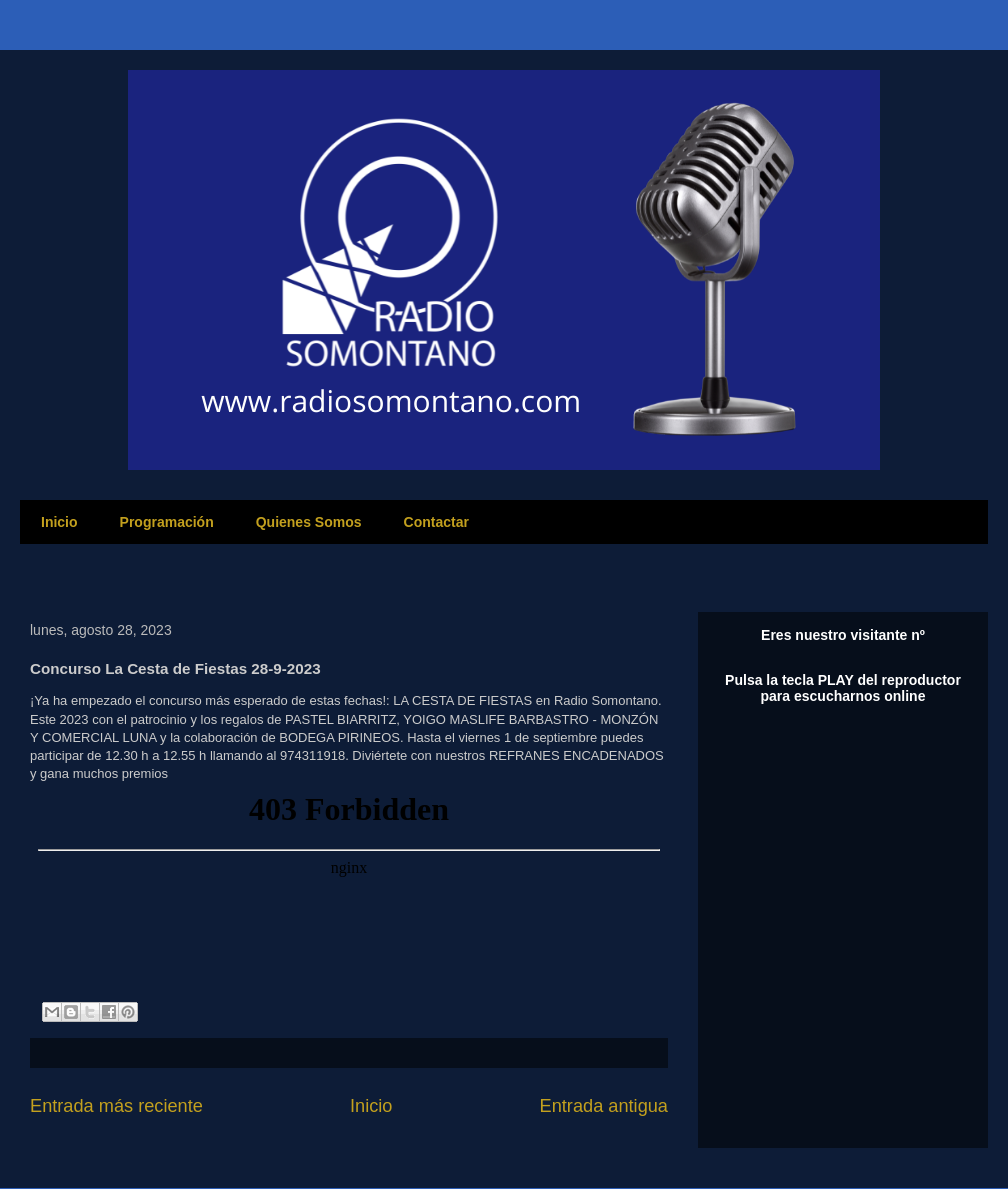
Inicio (59, 522)
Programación (167, 522)
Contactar (436, 522)
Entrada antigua (604, 1106)
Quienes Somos (309, 522)
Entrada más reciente (116, 1106)
